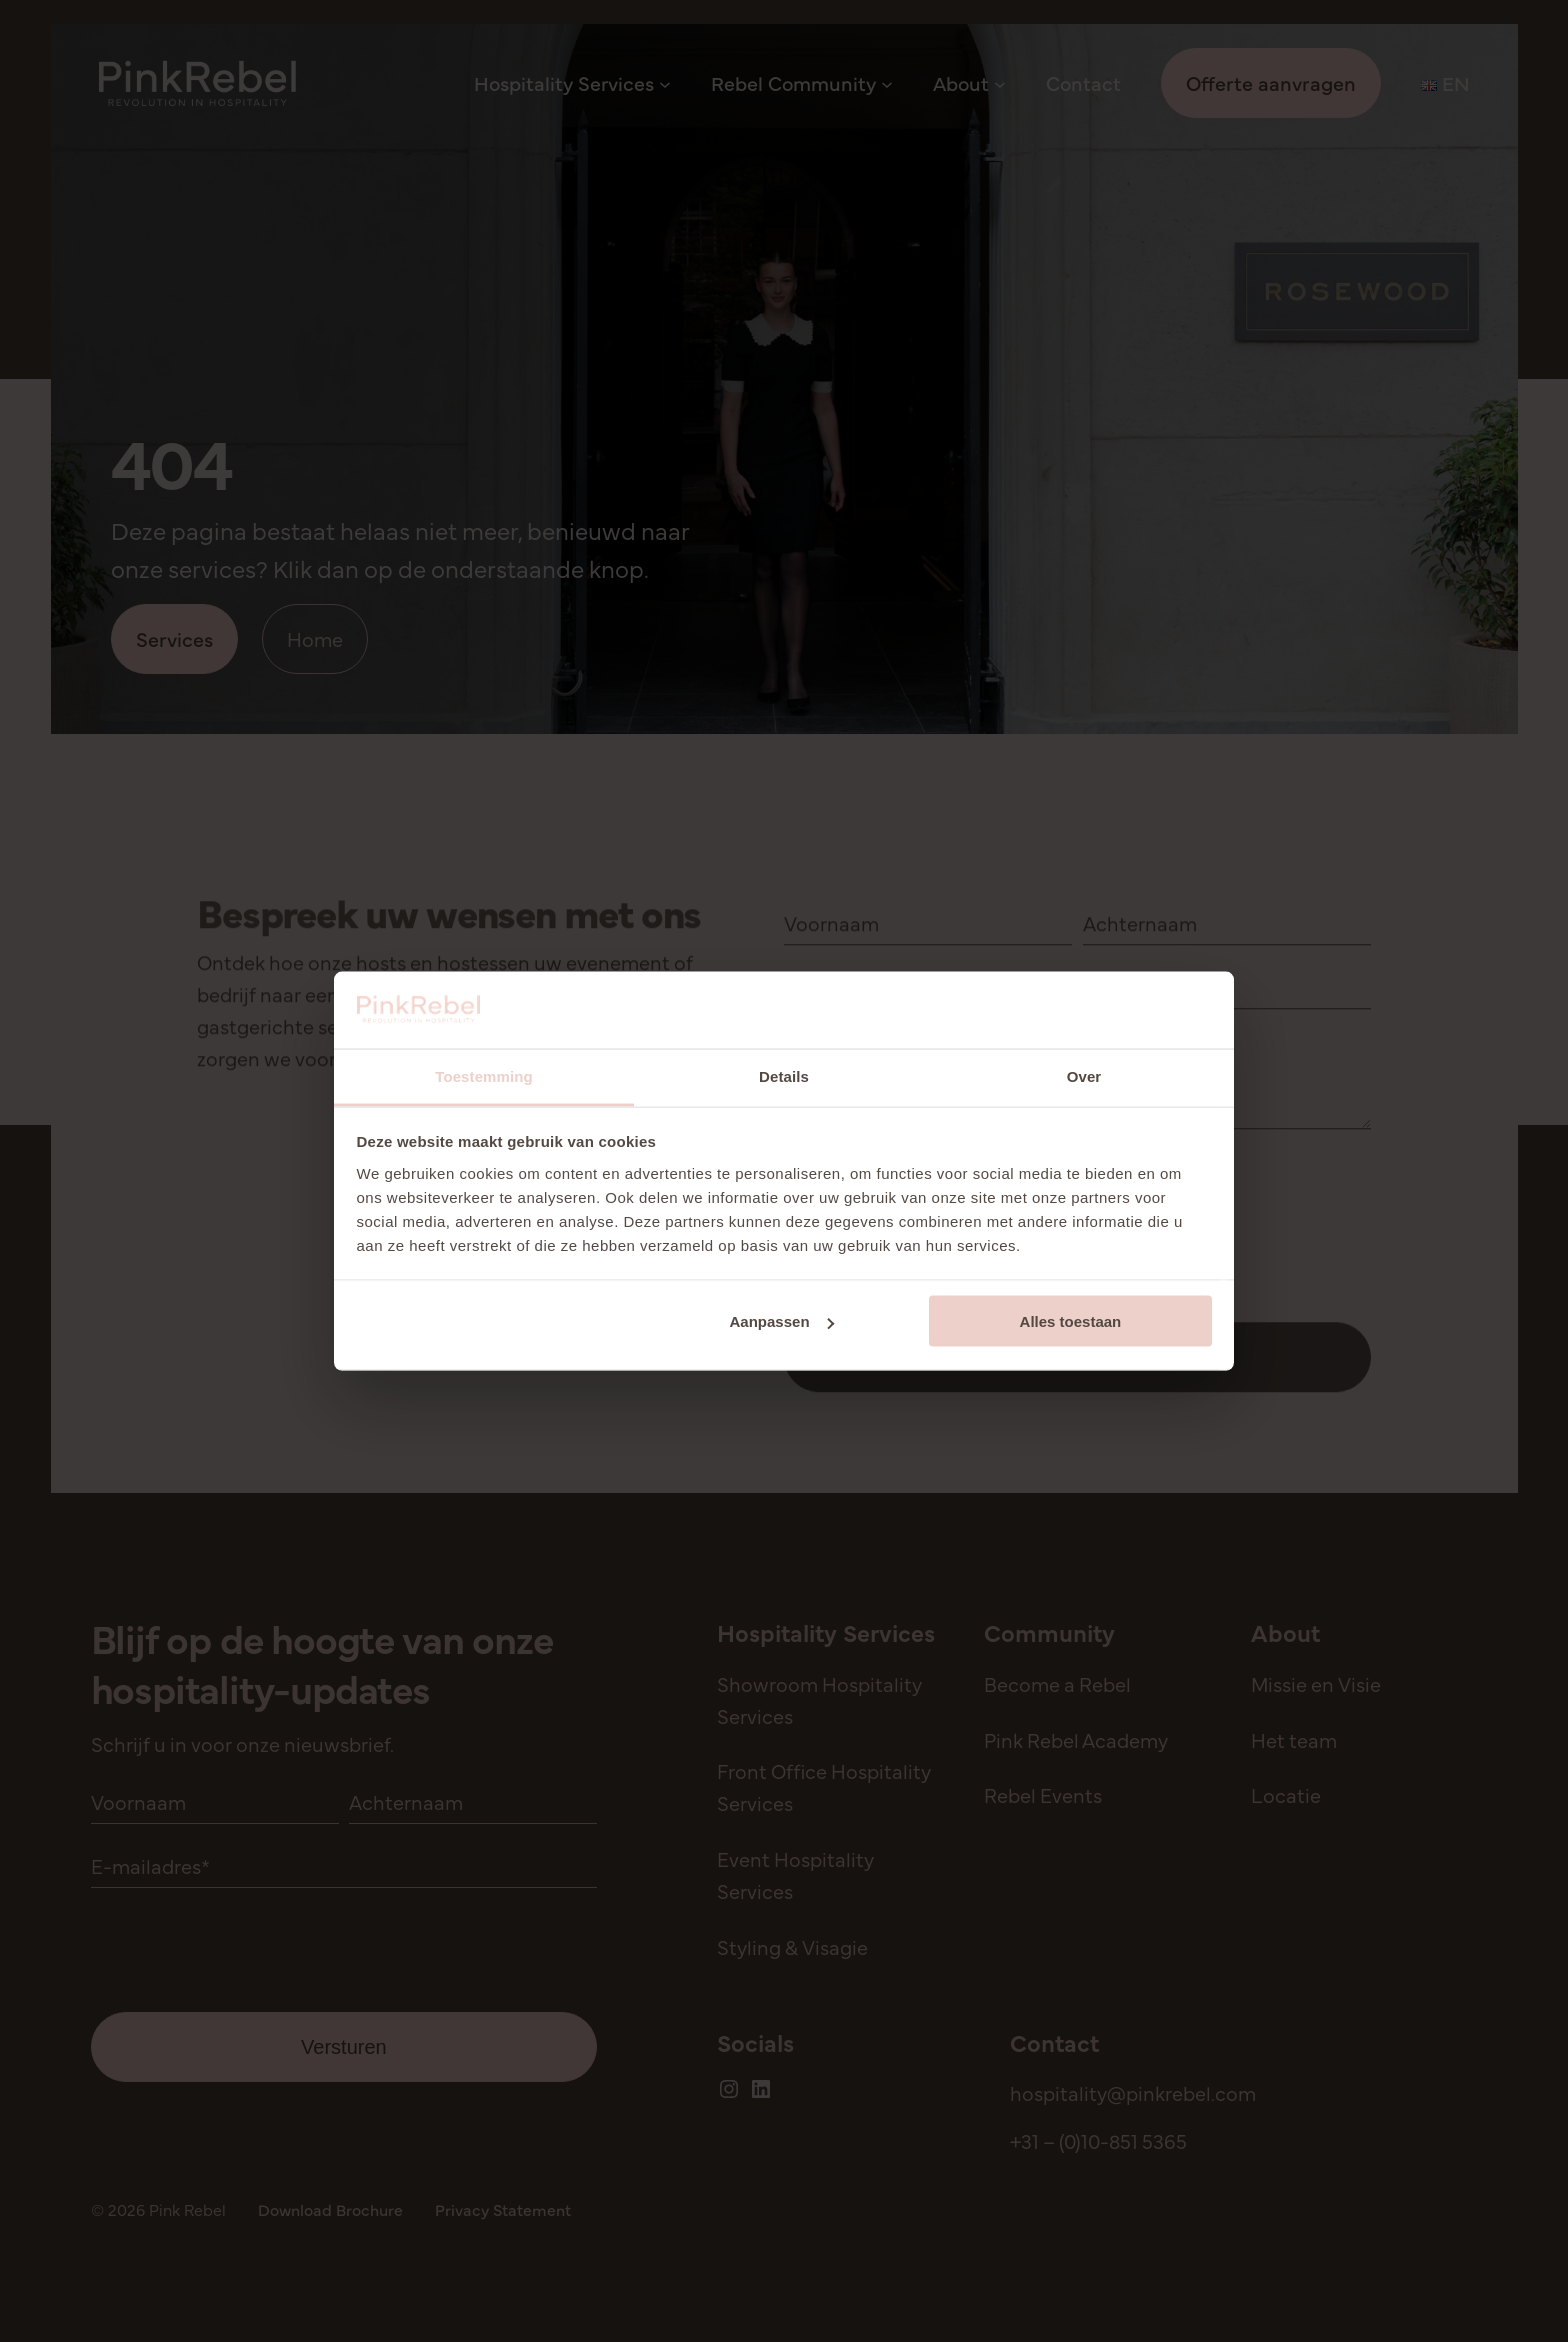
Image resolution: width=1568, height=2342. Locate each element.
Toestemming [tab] (484, 1075)
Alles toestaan (1071, 1321)
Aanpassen (782, 1321)
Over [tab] (1084, 1075)
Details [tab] (784, 1075)
